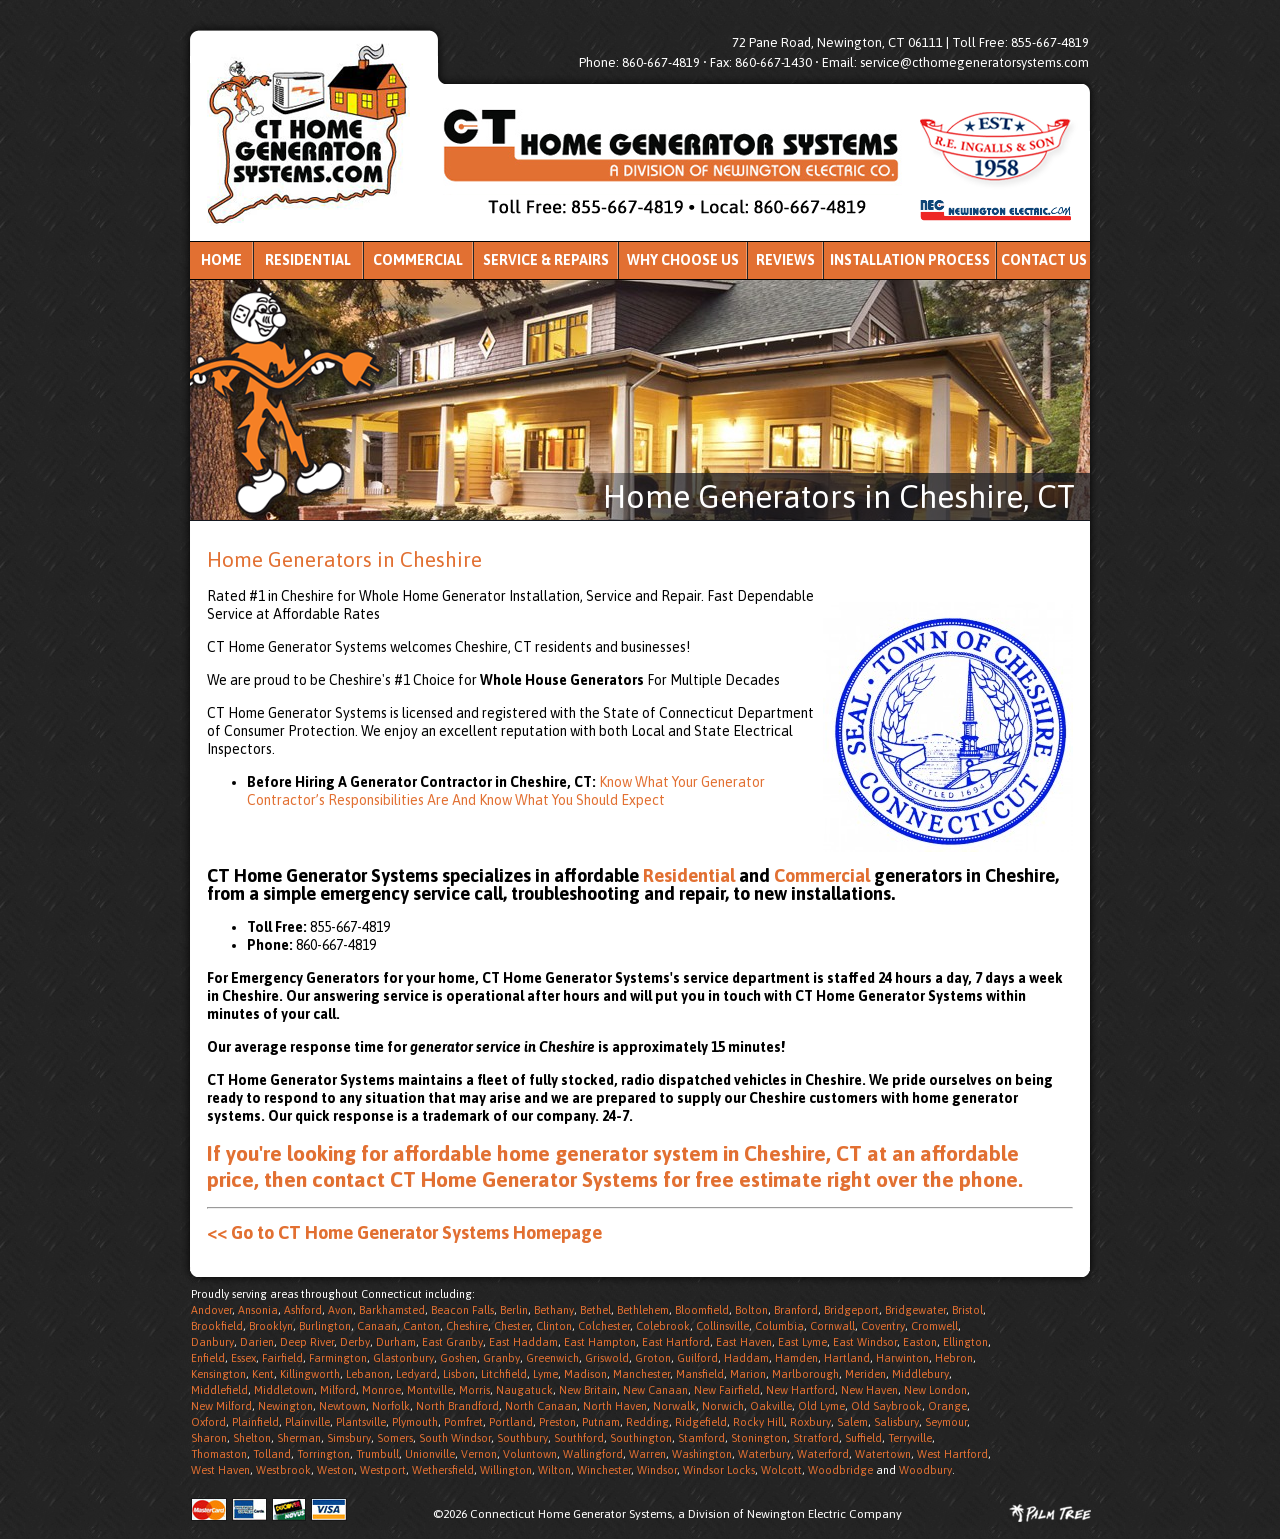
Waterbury (764, 1454)
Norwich (723, 1406)
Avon (340, 1310)
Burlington (325, 1326)
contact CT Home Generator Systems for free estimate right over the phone (665, 1179)
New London (935, 1390)
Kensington (218, 1374)
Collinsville (722, 1326)
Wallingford (593, 1454)
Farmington (338, 1358)
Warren (647, 1454)
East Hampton (600, 1342)
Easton (920, 1342)
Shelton (252, 1438)
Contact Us (1044, 260)
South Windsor (455, 1438)
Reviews (785, 260)
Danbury (212, 1342)
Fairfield (282, 1358)
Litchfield (504, 1374)
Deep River (307, 1342)
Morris (474, 1390)
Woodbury (925, 1470)
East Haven (744, 1342)
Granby (501, 1358)
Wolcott (781, 1470)
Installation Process (910, 260)
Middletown (284, 1390)
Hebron (954, 1358)
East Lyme (802, 1342)
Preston (557, 1422)
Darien (257, 1342)
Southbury (522, 1438)
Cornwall (832, 1326)
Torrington (323, 1454)
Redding (647, 1422)
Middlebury (920, 1374)
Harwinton (902, 1358)
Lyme (545, 1374)
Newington (285, 1406)
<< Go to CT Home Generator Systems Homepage (404, 1232)
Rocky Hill (758, 1422)
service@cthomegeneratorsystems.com (974, 62)
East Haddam (523, 1342)
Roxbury (810, 1422)
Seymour (946, 1422)
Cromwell (934, 1326)
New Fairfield (727, 1390)
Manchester (641, 1374)
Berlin (514, 1310)
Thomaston (219, 1454)
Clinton (554, 1326)
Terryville (910, 1438)
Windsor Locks (719, 1470)
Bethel (595, 1310)
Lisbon (459, 1374)
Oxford (208, 1422)
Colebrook (663, 1326)
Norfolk (391, 1406)
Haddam (746, 1358)
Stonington (759, 1438)
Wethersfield (443, 1470)
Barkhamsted (392, 1310)
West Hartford (952, 1454)
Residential (308, 260)
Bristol (967, 1310)
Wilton (554, 1470)
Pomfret (463, 1422)
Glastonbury (403, 1358)
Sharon (209, 1438)
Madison (585, 1374)
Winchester (604, 1470)
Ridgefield (701, 1422)
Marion (748, 1374)
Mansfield (700, 1374)
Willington (506, 1470)
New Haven (869, 1390)
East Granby (452, 1342)
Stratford (816, 1438)
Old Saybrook (886, 1406)
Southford (579, 1438)
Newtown (342, 1406)
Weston (335, 1470)
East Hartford (676, 1342)
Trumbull (377, 1454)
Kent (263, 1374)
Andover (211, 1310)
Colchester (604, 1326)
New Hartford (800, 1390)
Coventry (883, 1326)
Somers (395, 1438)
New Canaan (655, 1390)
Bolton (751, 1310)
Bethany (554, 1310)
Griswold (607, 1358)
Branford (796, 1310)
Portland (511, 1422)
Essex (243, 1358)
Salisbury (896, 1422)
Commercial (418, 260)
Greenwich (552, 1358)
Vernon (479, 1454)
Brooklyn (271, 1326)
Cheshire (467, 1326)
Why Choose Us (683, 260)
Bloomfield (702, 1310)
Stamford (701, 1438)
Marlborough (805, 1374)
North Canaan (541, 1406)
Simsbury (349, 1438)
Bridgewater (915, 1310)
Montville (430, 1390)
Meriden (865, 1374)
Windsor (657, 1470)
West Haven (220, 1470)
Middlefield (219, 1390)
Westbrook (283, 1470)
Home (221, 260)
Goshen (458, 1358)
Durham (396, 1342)
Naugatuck (524, 1390)
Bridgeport (851, 1310)
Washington (702, 1454)
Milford (338, 1390)
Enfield (208, 1358)
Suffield (863, 1438)
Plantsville (361, 1422)
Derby (355, 1342)
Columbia (779, 1326)
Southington (641, 1438)
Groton (653, 1358)
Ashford (303, 1310)
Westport (383, 1470)
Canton (421, 1326)
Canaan (377, 1326)
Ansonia (258, 1310)
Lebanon (368, 1374)
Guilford (697, 1358)
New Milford (221, 1406)
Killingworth (310, 1374)
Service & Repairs (546, 260)
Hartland (847, 1358)
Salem (852, 1422)
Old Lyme (821, 1406)
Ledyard (416, 1374)
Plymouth (415, 1422)
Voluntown (530, 1454)
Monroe (381, 1390)
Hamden (796, 1358)
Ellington (965, 1342)
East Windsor (865, 1342)
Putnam (601, 1422)
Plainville (307, 1422)
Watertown (883, 1454)
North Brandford (457, 1406)
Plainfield (255, 1422)
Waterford (823, 1454)
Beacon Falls (462, 1310)
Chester (512, 1326)
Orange (947, 1406)
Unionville (430, 1454)
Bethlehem (643, 1310)
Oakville (771, 1406)
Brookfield (217, 1326)
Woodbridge (840, 1470)
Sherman (299, 1438)
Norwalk (674, 1406)
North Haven (615, 1406)
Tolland (272, 1454)
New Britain (588, 1390)
